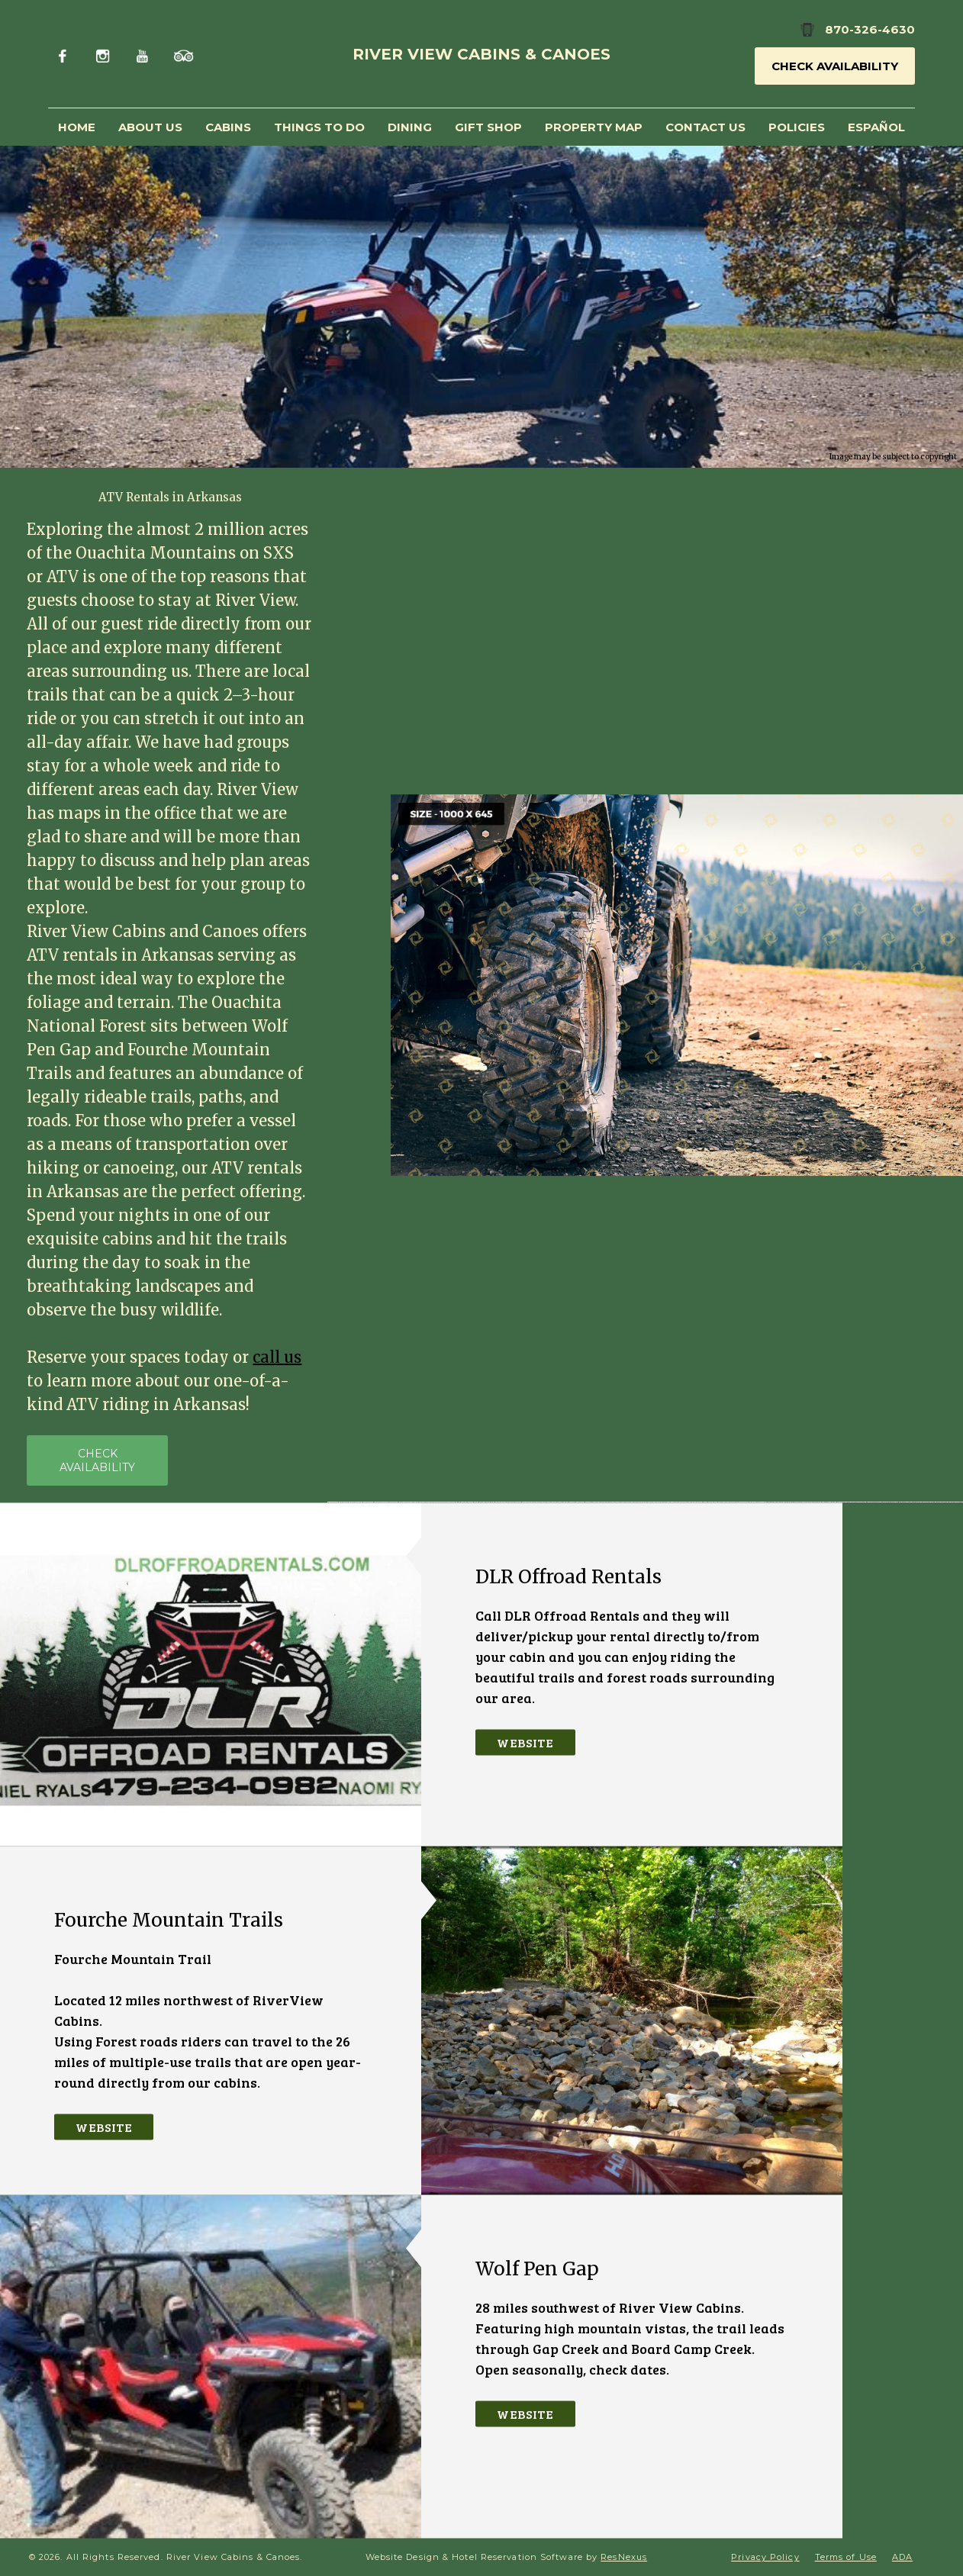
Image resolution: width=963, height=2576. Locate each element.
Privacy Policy (765, 2557)
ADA (902, 2557)
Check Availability (834, 66)
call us (277, 1357)
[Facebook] (66, 53)
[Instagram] (105, 53)
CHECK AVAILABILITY (97, 1461)
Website (525, 1742)
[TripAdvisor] (183, 53)
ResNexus (624, 2557)
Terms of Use (846, 2557)
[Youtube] (144, 53)
